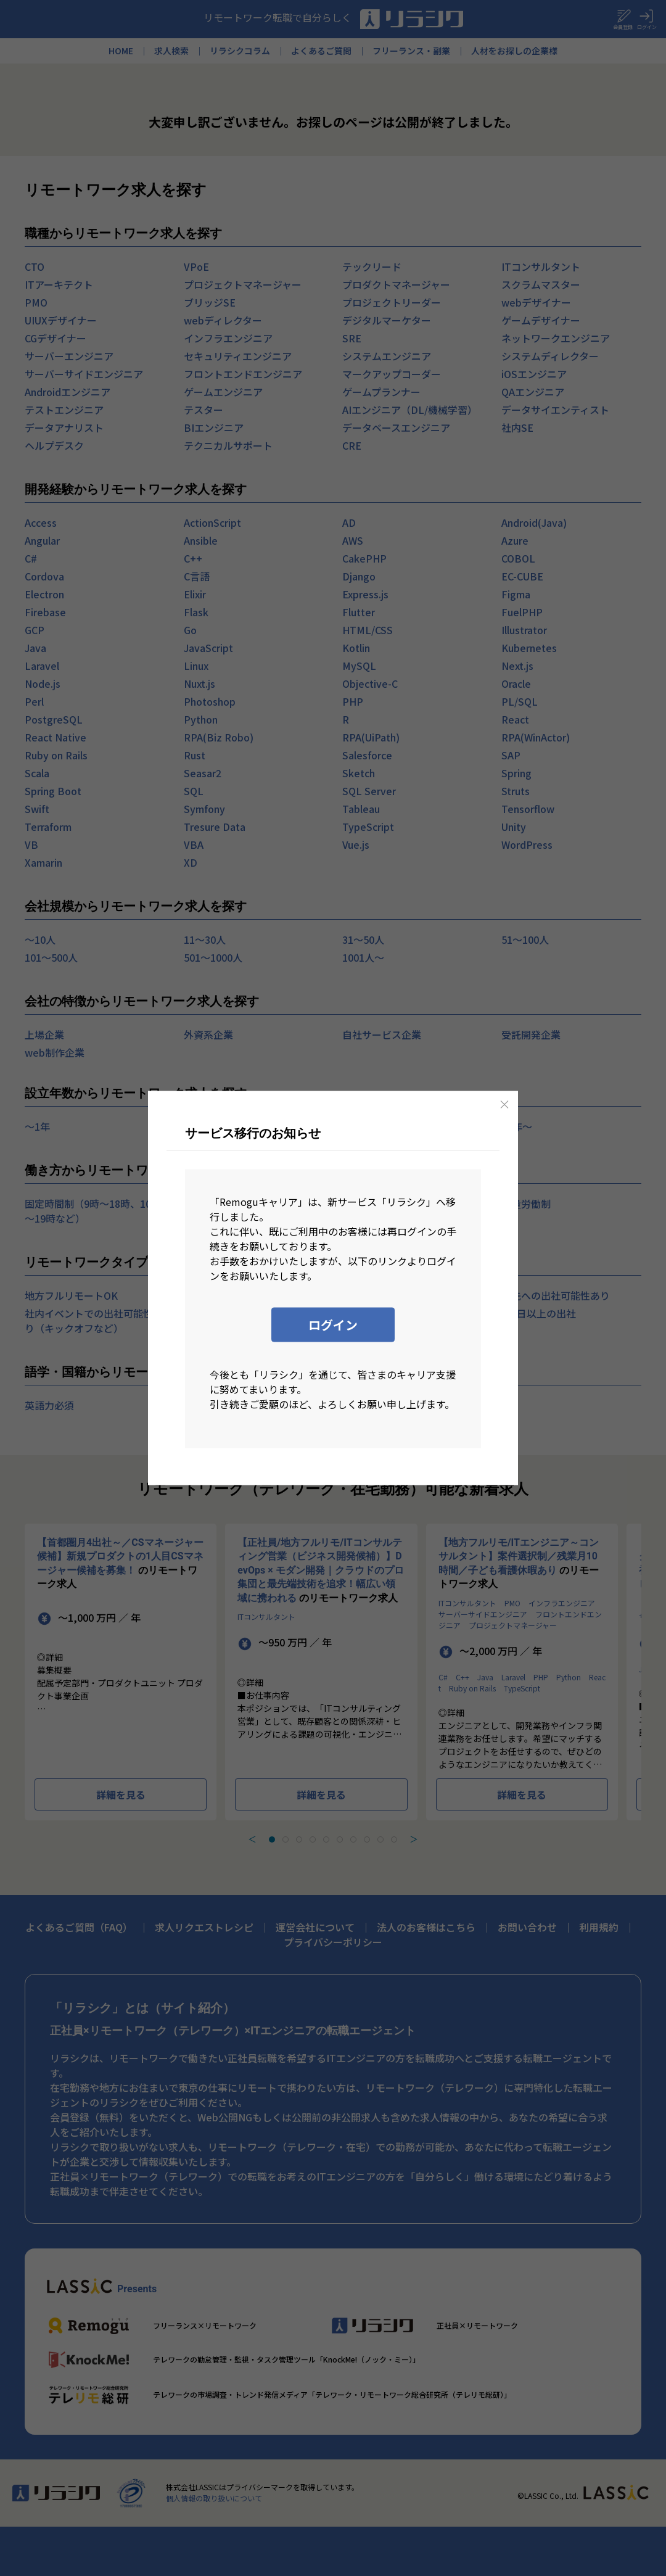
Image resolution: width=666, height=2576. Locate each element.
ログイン (333, 1325)
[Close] (504, 1104)
